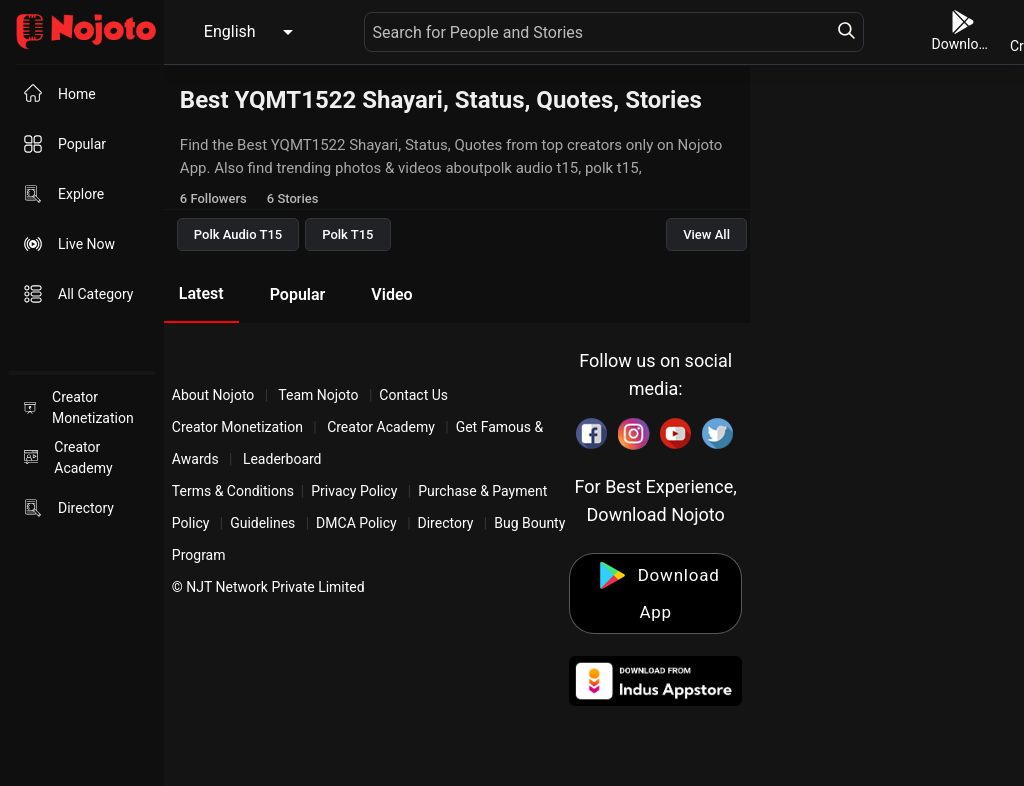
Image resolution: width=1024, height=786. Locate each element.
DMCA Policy (356, 523)
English (230, 31)
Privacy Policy (354, 491)
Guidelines (262, 523)
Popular (298, 294)
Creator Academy (381, 427)
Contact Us (413, 395)
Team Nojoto (318, 395)
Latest (201, 293)
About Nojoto (215, 395)
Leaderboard (282, 459)
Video (391, 294)
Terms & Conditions (233, 491)
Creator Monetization (239, 427)
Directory (446, 523)
